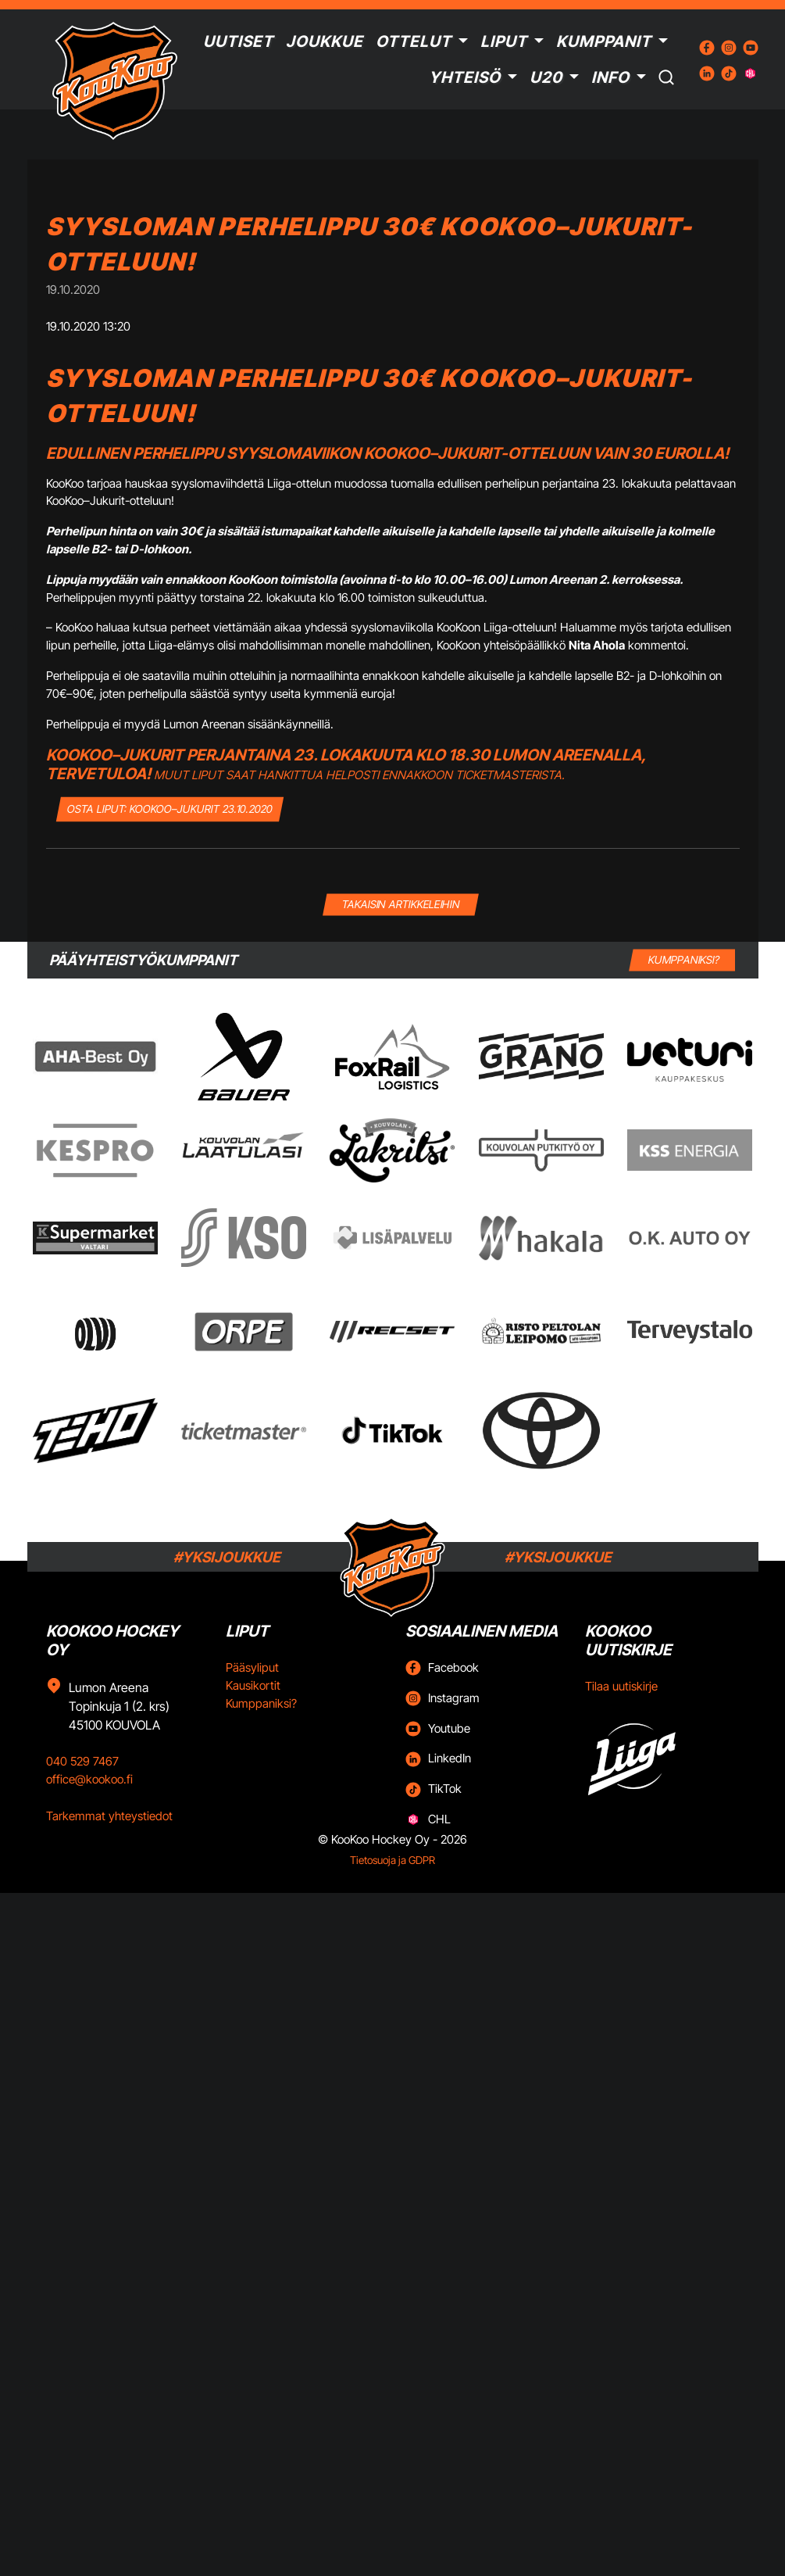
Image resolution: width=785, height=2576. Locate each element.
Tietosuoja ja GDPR (392, 1860)
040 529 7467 (82, 1761)
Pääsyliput (252, 1667)
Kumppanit (603, 41)
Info (610, 77)
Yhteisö (465, 77)
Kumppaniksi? (261, 1703)
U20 (546, 77)
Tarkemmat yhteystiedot (109, 1816)
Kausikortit (253, 1685)
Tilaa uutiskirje (621, 1686)
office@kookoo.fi (89, 1779)
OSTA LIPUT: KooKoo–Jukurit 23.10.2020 (170, 808)
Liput (503, 41)
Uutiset (238, 41)
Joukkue (324, 41)
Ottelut (413, 41)
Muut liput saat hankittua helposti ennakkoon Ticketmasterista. (359, 774)
